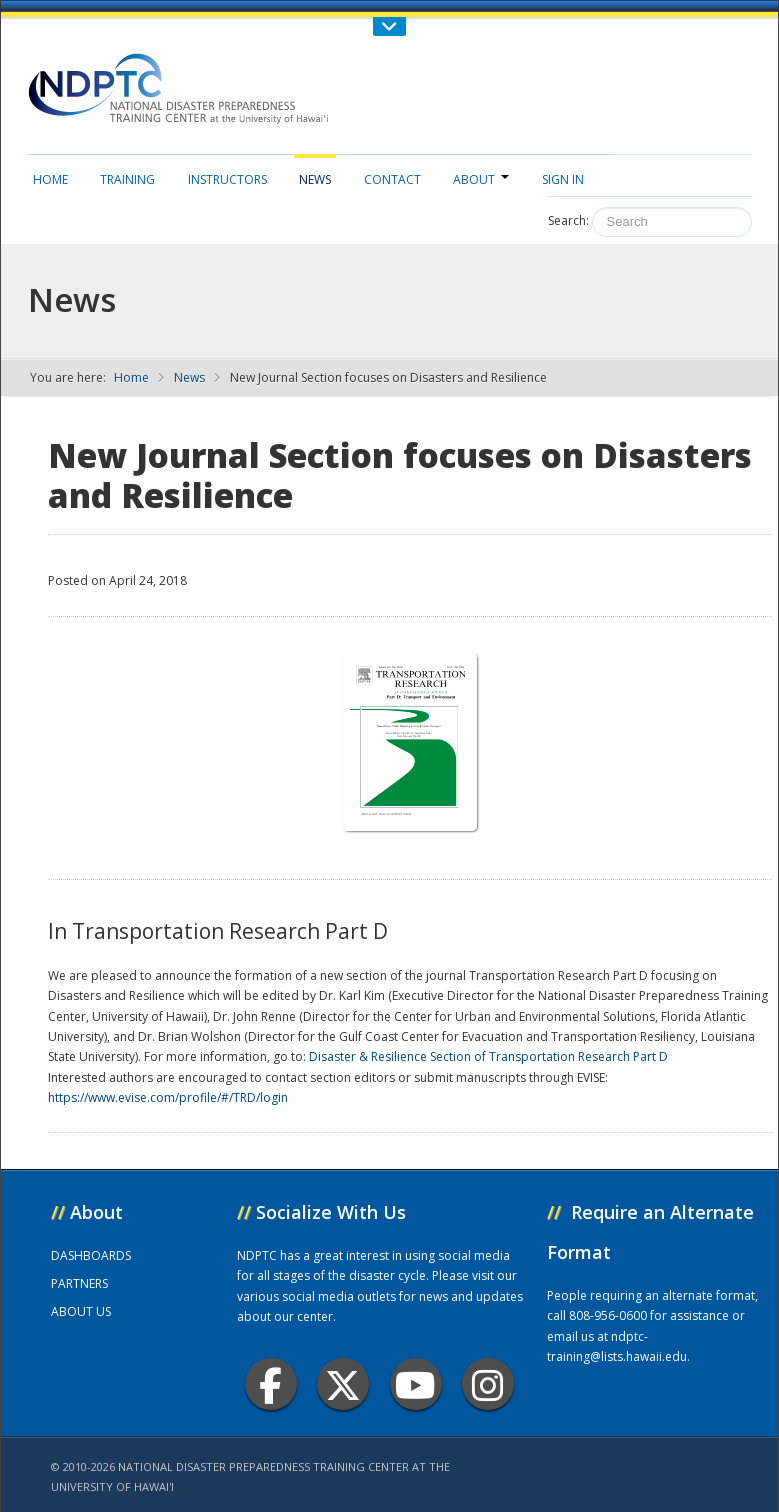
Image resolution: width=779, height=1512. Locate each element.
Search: (568, 220)
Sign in (563, 179)
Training (127, 179)
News (315, 179)
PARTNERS (79, 1283)
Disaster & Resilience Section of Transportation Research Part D (488, 1056)
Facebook (270, 1384)
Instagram (488, 1384)
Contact (392, 179)
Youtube (415, 1384)
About (481, 179)
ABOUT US (81, 1311)
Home (50, 179)
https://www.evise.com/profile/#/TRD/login (168, 1097)
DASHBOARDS (91, 1255)
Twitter (343, 1384)
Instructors (227, 179)
